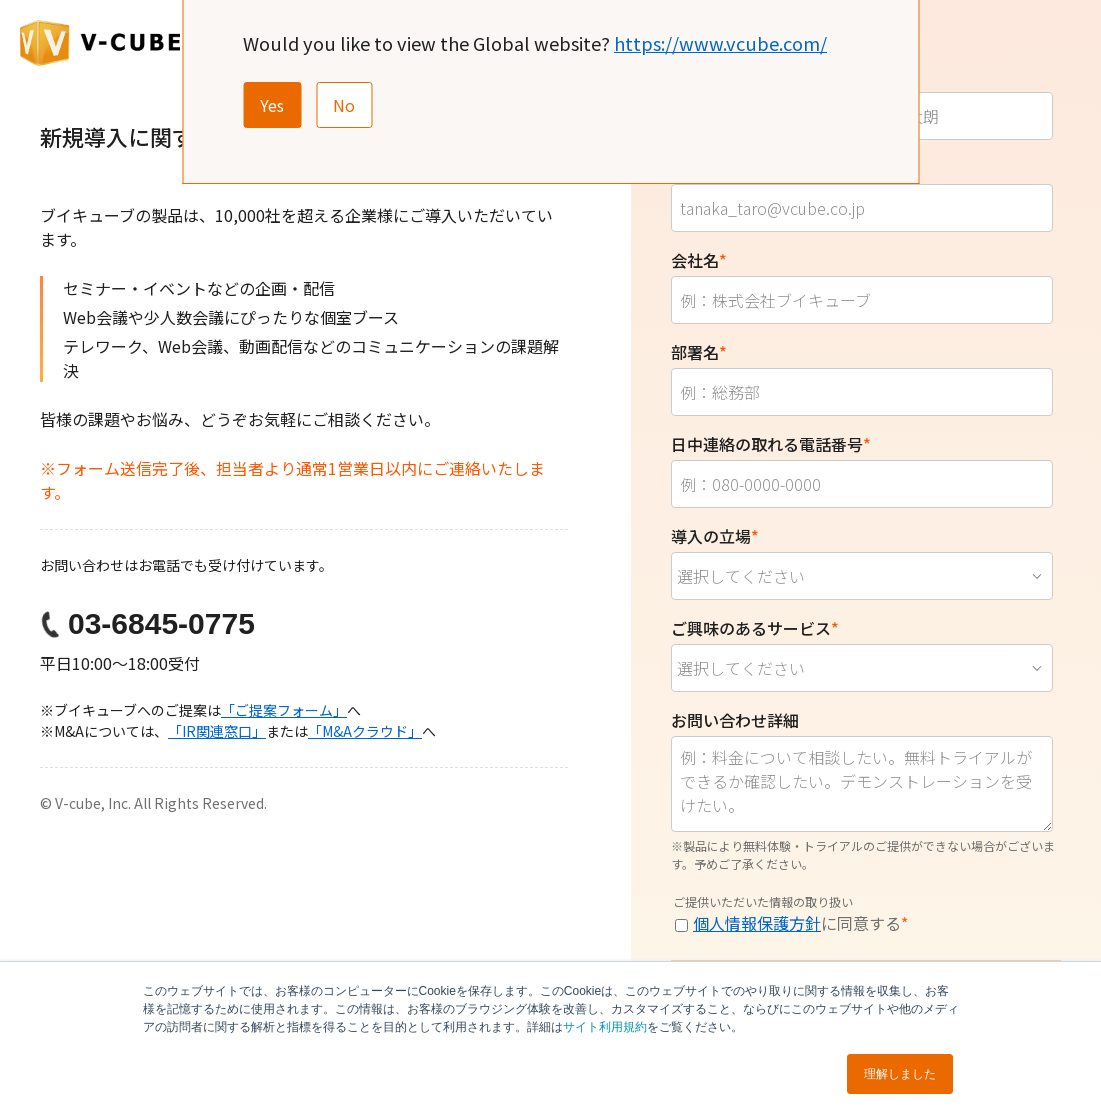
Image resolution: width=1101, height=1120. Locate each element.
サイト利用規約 (605, 1027)
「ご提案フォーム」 (284, 710)
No (344, 105)
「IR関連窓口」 (217, 731)
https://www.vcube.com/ (720, 43)
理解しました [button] (900, 1074)
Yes (272, 105)
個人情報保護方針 (757, 923)
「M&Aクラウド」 (365, 731)
